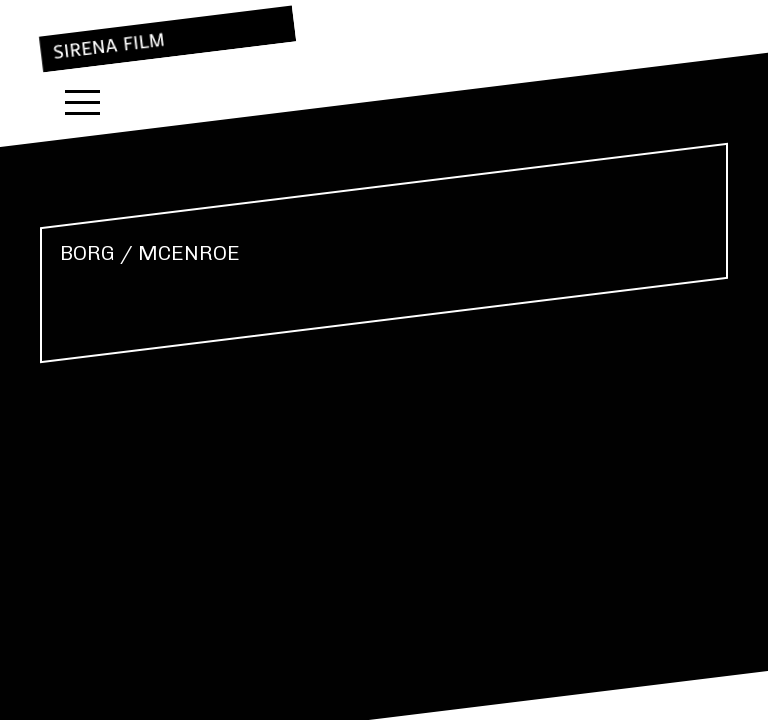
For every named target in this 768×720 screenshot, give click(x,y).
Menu (82, 102)
